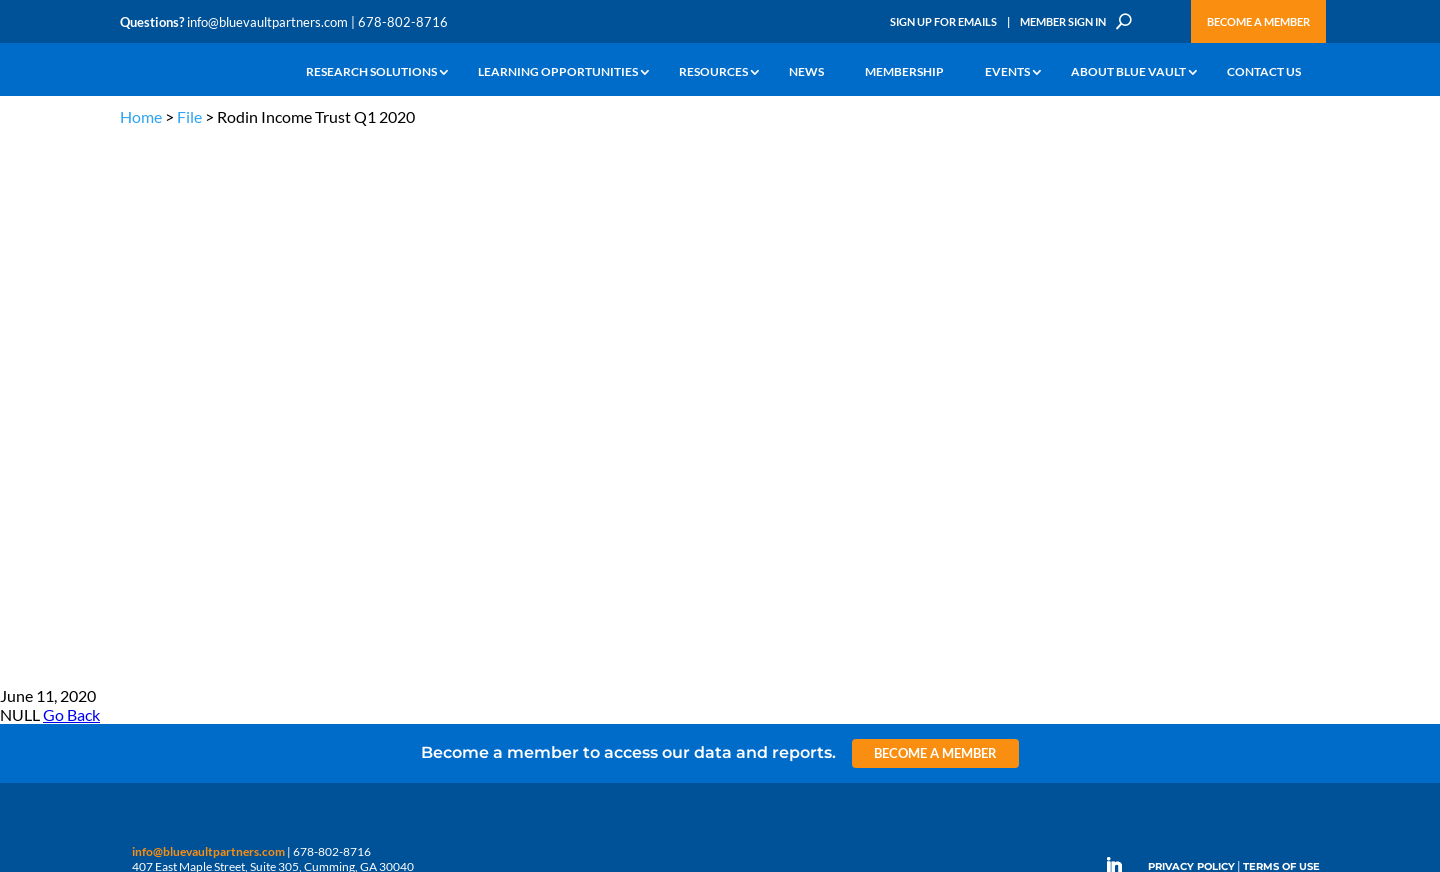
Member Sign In (1063, 21)
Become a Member (1258, 21)
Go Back (71, 170)
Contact (141, 604)
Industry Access (161, 512)
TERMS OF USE (1281, 322)
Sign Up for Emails (943, 21)
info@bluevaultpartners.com (267, 22)
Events (1007, 72)
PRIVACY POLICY (1191, 322)
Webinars (265, 443)
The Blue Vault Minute (297, 420)
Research (144, 489)
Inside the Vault (484, 466)
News (806, 72)
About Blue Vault (1128, 72)
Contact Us (1264, 72)
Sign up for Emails (1104, 676)
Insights (464, 420)
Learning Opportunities (558, 72)
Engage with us (1206, 470)
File (189, 116)
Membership (904, 72)
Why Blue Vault (160, 581)
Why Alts (143, 420)
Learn (135, 443)
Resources (713, 72)
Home (141, 116)
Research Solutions (371, 72)
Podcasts (263, 466)
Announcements (487, 443)
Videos (258, 489)
